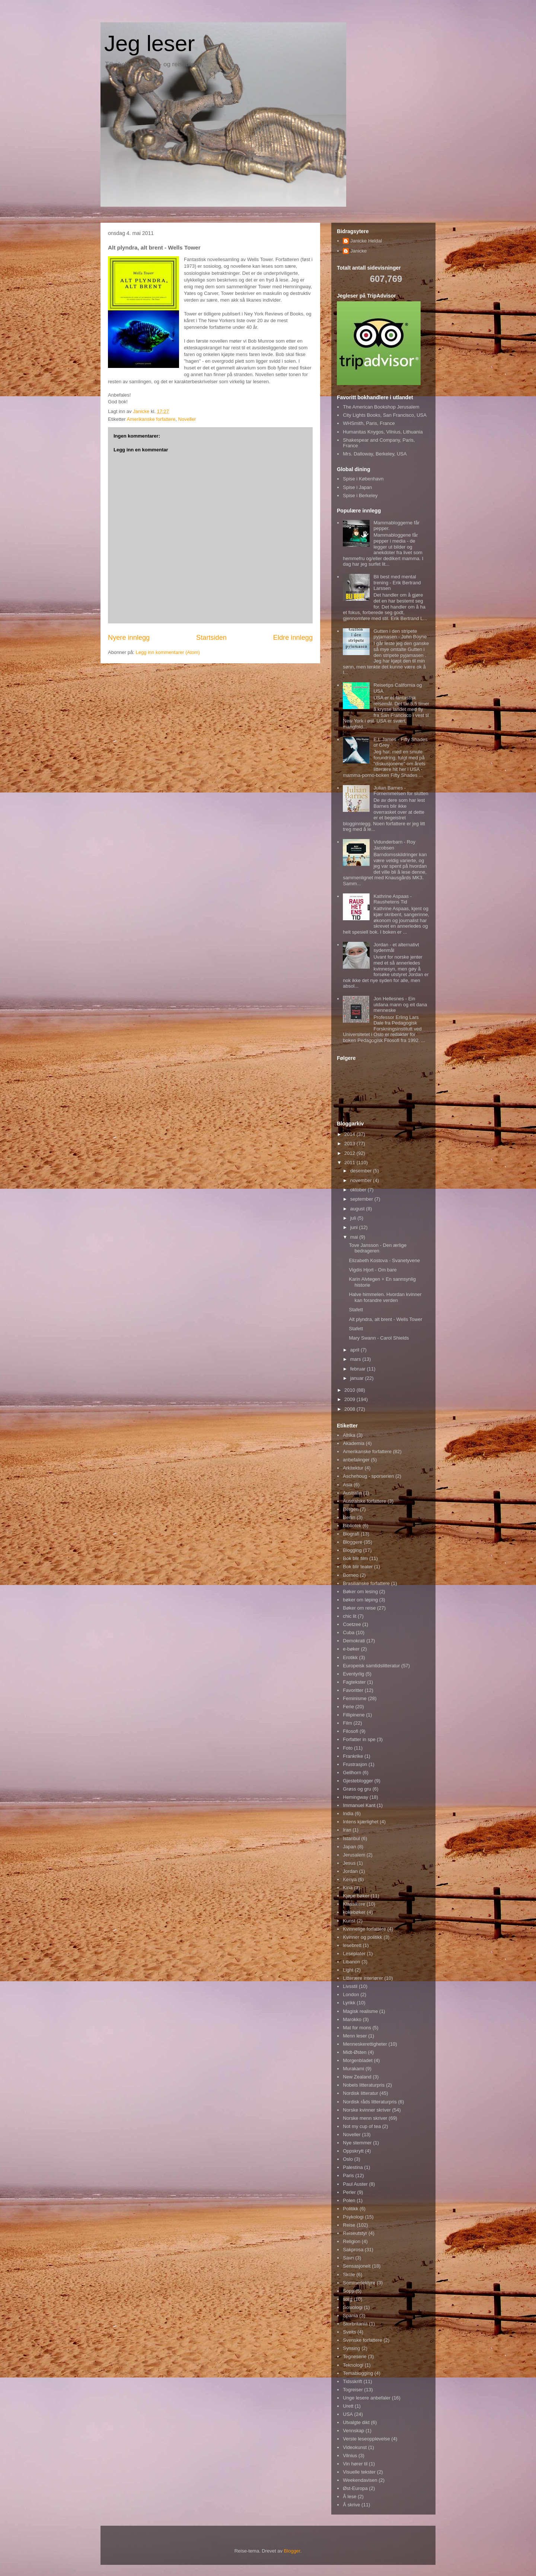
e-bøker (351, 1649)
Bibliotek (352, 1525)
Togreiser (353, 2389)
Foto (347, 1748)
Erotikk (350, 1657)
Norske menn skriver (365, 2118)
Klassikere (354, 1904)
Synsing (351, 2348)
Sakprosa (353, 2249)
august (358, 1208)
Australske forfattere (364, 1501)
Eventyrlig (353, 1674)
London (351, 1994)
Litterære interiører (363, 1978)
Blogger (292, 2551)
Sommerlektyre (359, 2283)
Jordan (350, 1871)
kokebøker (354, 1912)
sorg (347, 2299)
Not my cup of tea (362, 2126)
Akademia (353, 1443)
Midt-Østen (355, 2052)
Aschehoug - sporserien (368, 1476)
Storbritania (355, 2323)
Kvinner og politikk (362, 1937)
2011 (350, 1162)
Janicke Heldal (366, 241)
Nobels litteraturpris (364, 2085)
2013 (350, 1143)
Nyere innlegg (129, 637)
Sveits (349, 2332)
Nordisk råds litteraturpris (370, 2102)
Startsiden (211, 637)
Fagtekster (354, 1682)
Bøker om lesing (360, 1591)
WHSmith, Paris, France (369, 423)
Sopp (348, 2291)
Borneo (350, 1575)
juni (354, 1227)
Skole (349, 2274)
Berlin (349, 1517)
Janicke (358, 251)
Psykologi (353, 2217)
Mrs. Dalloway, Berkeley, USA (374, 454)
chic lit (349, 1616)
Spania (350, 2315)
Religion (351, 2241)
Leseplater (354, 1953)
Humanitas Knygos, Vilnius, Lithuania (382, 432)
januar (357, 1378)
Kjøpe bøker (356, 1896)
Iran (347, 1830)
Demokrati (354, 1640)
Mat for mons (357, 2027)
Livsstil (350, 1986)
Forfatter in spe (359, 1739)
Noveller (187, 419)
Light (348, 1970)
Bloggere (352, 1542)
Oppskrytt (353, 2151)
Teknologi (353, 2365)
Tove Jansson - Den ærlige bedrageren (377, 1248)
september (362, 1199)
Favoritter (353, 1690)
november (361, 1180)
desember (361, 1170)
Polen (349, 2200)
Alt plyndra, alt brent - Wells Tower (385, 1319)
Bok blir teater (358, 1566)
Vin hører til (355, 2464)
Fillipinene (354, 1715)
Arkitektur (353, 1468)
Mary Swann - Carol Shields (379, 1338)
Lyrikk (349, 2002)
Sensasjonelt (356, 2266)
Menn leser (355, 2036)
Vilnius (350, 2455)
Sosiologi (353, 2307)
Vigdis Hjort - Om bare (372, 1270)
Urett (348, 2406)
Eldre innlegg (293, 637)
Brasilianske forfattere (366, 1583)
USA (348, 2414)
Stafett (356, 1309)
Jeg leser (149, 43)
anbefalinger (356, 1459)
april (355, 1350)
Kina (347, 1887)
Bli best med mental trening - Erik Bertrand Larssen (397, 582)
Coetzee (352, 1624)
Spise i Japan (357, 487)
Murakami (353, 2068)
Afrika (349, 1435)
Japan (349, 1846)
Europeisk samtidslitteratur (371, 1665)
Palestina (353, 2167)
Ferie (348, 1706)
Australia (352, 1493)
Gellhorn (352, 1772)
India (348, 1813)
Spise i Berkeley (360, 495)
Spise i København (363, 479)
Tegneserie (355, 2356)
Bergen (350, 1509)
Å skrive (351, 2504)
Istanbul (351, 1838)
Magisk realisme (360, 2011)
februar (358, 1369)
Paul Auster (355, 2184)
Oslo (348, 2159)
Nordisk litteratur (360, 2093)
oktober (359, 1189)
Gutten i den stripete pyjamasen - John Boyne (400, 634)
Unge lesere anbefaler (366, 2398)
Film (347, 1723)
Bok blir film (355, 1558)
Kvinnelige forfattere (364, 1929)
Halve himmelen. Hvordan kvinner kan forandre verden (385, 1297)
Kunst (349, 1921)
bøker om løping (360, 1600)
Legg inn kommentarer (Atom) (167, 652)
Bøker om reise (359, 1608)
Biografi (351, 1534)
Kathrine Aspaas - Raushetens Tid (392, 899)
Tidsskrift (352, 2381)
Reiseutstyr (355, 2233)
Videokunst (355, 2447)
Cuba (348, 1632)
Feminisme (355, 1698)
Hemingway (355, 1797)
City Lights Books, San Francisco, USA (385, 415)
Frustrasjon (355, 1764)
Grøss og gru (357, 1789)
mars (356, 1359)
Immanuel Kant (359, 1805)
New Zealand (357, 2077)
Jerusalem (354, 1855)
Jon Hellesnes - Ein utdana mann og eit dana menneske (400, 1004)
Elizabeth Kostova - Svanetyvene (384, 1260)
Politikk (350, 2208)
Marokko (352, 2019)
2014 (350, 1134)
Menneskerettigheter (365, 2044)
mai (355, 1237)
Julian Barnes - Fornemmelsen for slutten (400, 791)
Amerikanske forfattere (151, 419)
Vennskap (353, 2430)
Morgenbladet (358, 2060)
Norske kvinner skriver (367, 2110)
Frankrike (353, 1756)
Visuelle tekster (359, 2472)
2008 (350, 1409)
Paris (348, 2175)
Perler (349, 2192)
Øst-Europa (355, 2488)
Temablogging (358, 2373)
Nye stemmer (357, 2142)
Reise (349, 2225)
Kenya (350, 1879)
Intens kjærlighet (360, 1821)
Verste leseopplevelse (366, 2439)
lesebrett (352, 1945)
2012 (350, 1153)
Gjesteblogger (358, 1780)
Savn (348, 2258)
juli (354, 1218)
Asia (347, 1484)
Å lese (349, 2496)
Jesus (349, 1863)
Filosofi (350, 1731)
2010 (350, 1390)
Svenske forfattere (362, 2340)
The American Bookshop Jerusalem (381, 407)
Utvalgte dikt (356, 2422)
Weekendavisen (360, 2480)
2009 (350, 1399)
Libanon (351, 1961)
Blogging (352, 1550)
